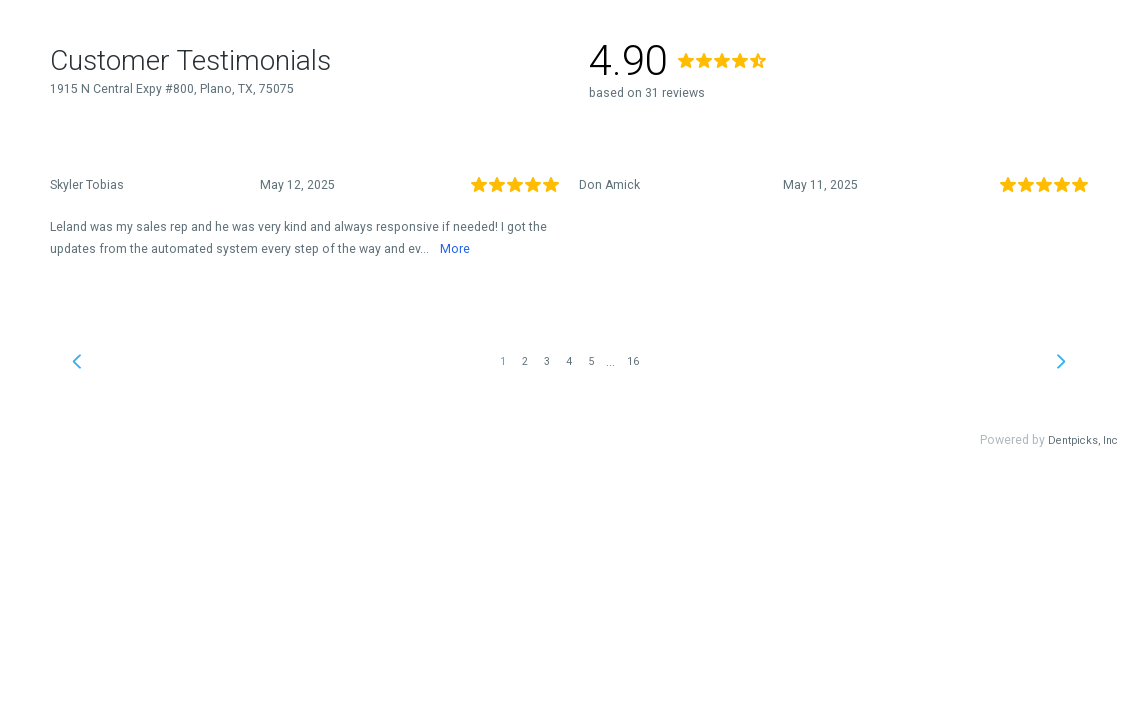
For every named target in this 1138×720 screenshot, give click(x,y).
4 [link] (569, 361)
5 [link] (591, 361)
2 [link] (525, 361)
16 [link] (633, 361)
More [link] (455, 249)
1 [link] (503, 361)
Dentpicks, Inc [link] (1083, 440)
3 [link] (547, 361)
